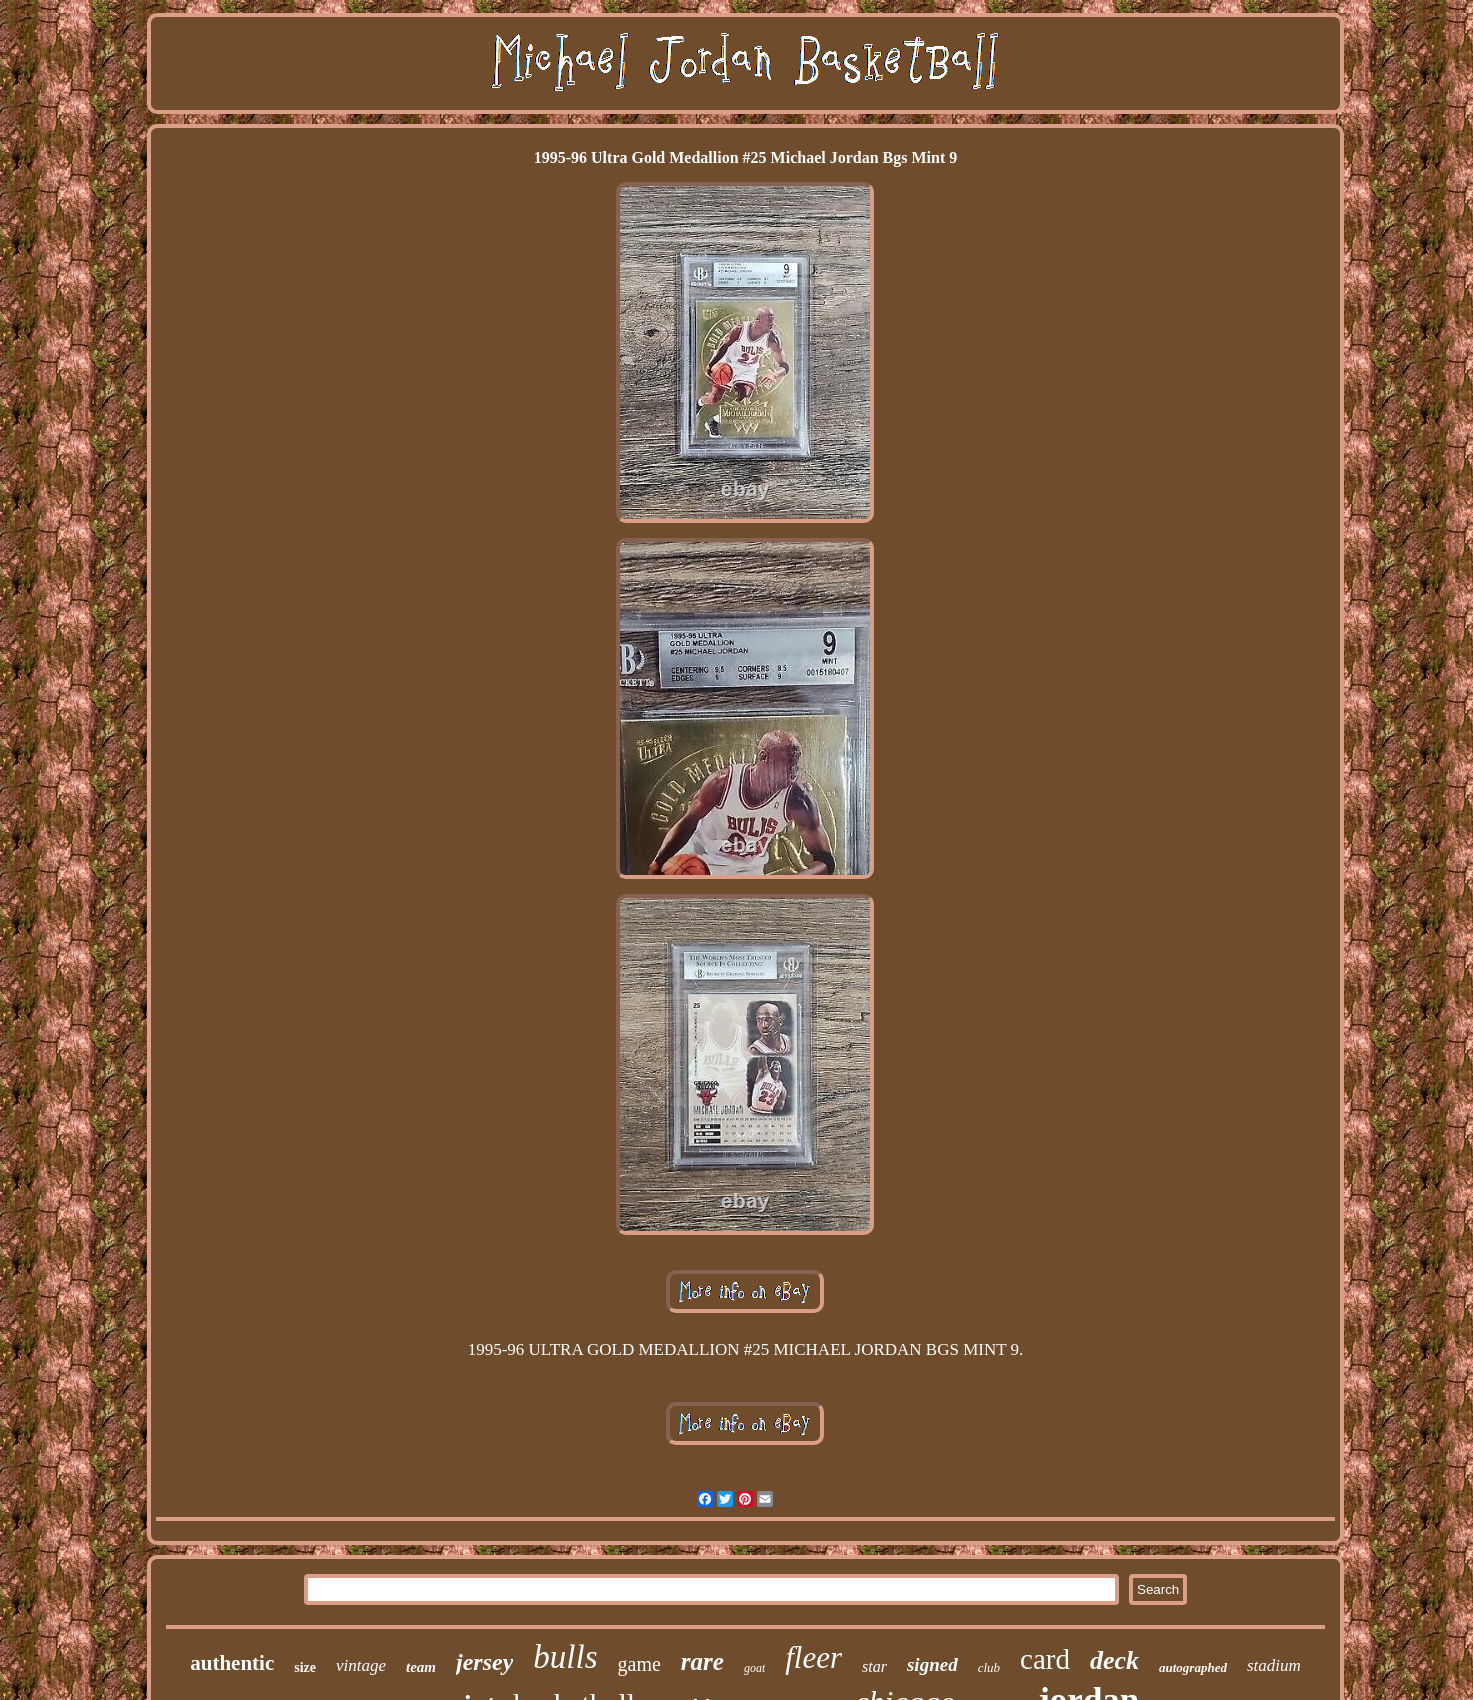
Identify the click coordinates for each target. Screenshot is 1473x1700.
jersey (484, 1662)
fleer (813, 1657)
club (989, 1667)
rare (702, 1661)
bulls (565, 1657)
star (874, 1666)
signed (932, 1664)
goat (754, 1668)
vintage (361, 1665)
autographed (1193, 1667)
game (639, 1664)
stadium (1274, 1665)
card (1045, 1659)
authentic (232, 1663)
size (305, 1667)
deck (1114, 1660)
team (421, 1667)
